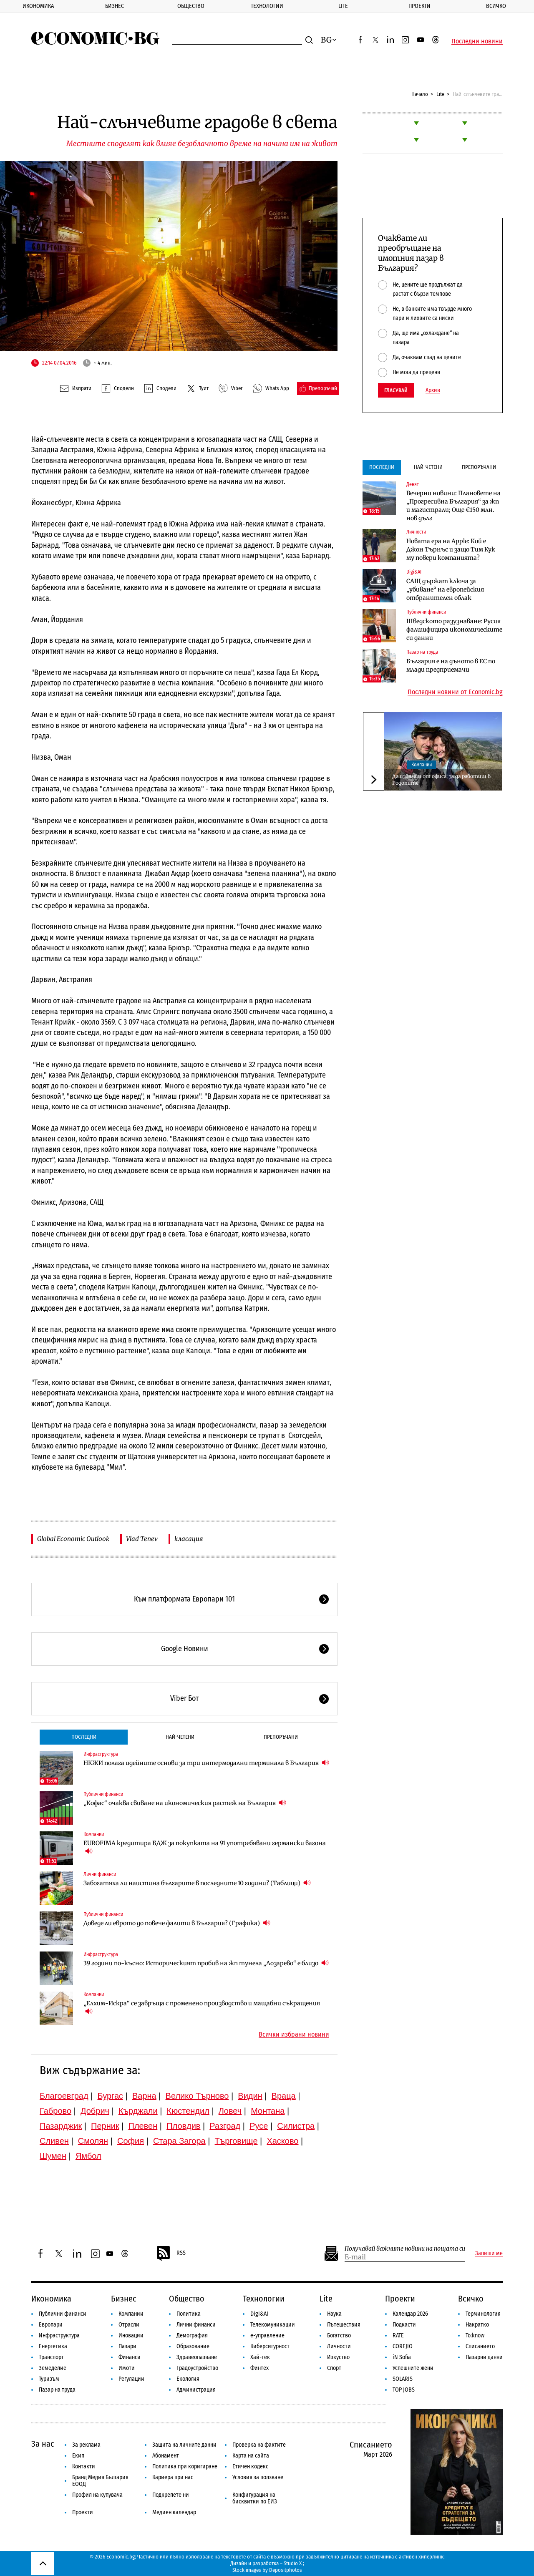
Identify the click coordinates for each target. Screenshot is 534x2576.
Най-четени (180, 1737)
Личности (416, 532)
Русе (258, 2125)
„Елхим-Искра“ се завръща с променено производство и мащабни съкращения (201, 2007)
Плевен (143, 2125)
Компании (93, 1834)
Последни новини (477, 41)
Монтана (268, 2110)
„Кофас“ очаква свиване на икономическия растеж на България (184, 1803)
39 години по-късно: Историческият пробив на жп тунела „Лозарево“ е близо (206, 1963)
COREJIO (403, 2346)
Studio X (293, 2563)
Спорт (334, 2368)
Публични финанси (103, 1794)
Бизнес (114, 6)
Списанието (480, 2346)
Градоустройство (197, 2368)
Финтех (259, 2368)
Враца (284, 2095)
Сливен (54, 2140)
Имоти (126, 2368)
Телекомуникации (272, 2324)
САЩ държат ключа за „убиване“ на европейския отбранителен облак (445, 589)
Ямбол (88, 2156)
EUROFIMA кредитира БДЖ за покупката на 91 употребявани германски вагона (204, 1847)
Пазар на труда (422, 652)
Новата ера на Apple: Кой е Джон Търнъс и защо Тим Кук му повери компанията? (450, 549)
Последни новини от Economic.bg (455, 692)
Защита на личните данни (184, 2444)
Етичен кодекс (250, 2466)
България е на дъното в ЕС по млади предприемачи (450, 665)
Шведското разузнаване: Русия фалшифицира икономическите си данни (454, 629)
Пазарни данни (484, 2357)
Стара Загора (179, 2140)
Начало (419, 94)
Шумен (53, 2156)
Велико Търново (197, 2095)
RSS (171, 2253)
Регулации (131, 2378)
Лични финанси (99, 1874)
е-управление (267, 2335)
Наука (334, 2313)
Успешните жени (413, 2368)
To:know (475, 2335)
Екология (187, 2378)
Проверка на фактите (259, 2444)
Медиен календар (174, 2512)
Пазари (127, 2346)
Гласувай (396, 390)
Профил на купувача (97, 2494)
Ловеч (230, 2110)
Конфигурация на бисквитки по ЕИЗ (254, 2498)
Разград (224, 2125)
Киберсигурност (270, 2346)
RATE (398, 2335)
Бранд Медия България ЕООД (100, 2481)
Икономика (38, 6)
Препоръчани (281, 1737)
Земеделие (52, 2368)
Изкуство (338, 2357)
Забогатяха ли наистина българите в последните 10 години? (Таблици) (197, 1883)
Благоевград (64, 2095)
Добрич (95, 2110)
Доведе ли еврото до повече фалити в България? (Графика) (176, 1923)
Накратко (477, 2324)
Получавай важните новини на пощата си (405, 2248)
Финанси (129, 2357)
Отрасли (128, 2324)
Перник (105, 2125)
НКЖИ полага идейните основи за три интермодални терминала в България (206, 1763)
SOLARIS (403, 2378)
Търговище (236, 2140)
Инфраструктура (100, 1754)
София (130, 2140)
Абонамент (165, 2455)
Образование (192, 2346)
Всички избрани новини (294, 2034)
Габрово (55, 2110)
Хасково (282, 2140)
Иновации (131, 2335)
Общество (190, 6)
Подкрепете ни (170, 2494)
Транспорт (51, 2357)
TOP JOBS (404, 2389)
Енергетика (53, 2346)
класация (188, 1539)
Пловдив (183, 2125)
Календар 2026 (410, 2313)
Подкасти (404, 2324)
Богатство (339, 2335)
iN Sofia (402, 2357)
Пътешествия (343, 2324)
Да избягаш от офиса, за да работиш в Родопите (441, 779)
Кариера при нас (172, 2477)
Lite (343, 6)
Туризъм (49, 2378)
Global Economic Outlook (73, 1539)
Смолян (93, 2140)
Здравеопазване (196, 2357)
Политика (188, 2313)
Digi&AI (413, 572)
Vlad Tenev (142, 1539)
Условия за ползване (257, 2477)
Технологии (267, 6)
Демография (192, 2335)
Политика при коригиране (184, 2466)
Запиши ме (489, 2253)
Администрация (196, 2389)
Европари (51, 2324)
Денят (412, 484)
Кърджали (138, 2110)
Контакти (83, 2466)
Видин (250, 2095)
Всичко (471, 2298)
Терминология (483, 2313)
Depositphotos (285, 2570)
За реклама (86, 2444)
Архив (433, 390)
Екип (78, 2455)
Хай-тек (260, 2357)
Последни (83, 1737)
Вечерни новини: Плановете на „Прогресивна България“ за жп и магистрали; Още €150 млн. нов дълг (453, 505)
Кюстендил (188, 2110)
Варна (144, 2095)
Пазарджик (61, 2125)
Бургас (110, 2095)
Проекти (419, 6)
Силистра (296, 2125)
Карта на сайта (250, 2455)
